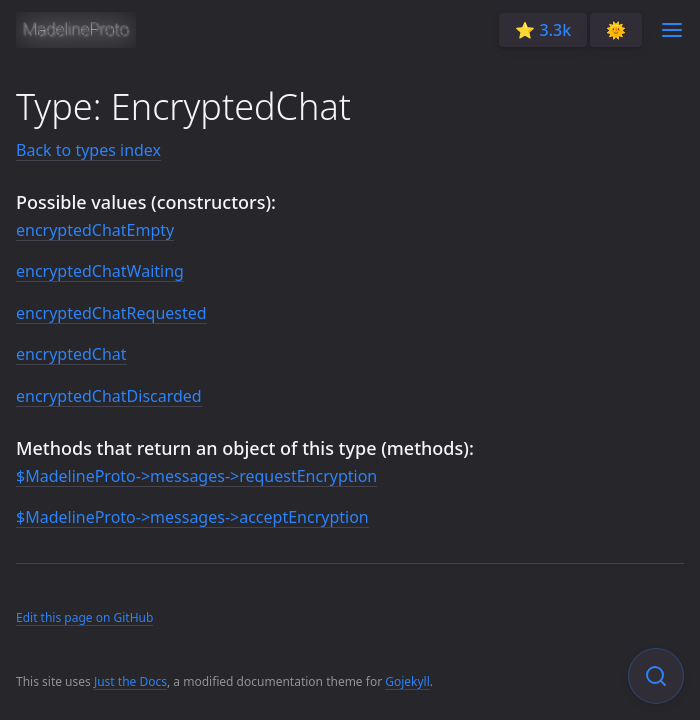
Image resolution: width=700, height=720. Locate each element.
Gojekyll (407, 681)
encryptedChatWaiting (100, 271)
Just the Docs (130, 681)
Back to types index (88, 150)
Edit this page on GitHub (84, 617)
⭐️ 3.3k (543, 30)
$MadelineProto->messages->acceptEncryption (192, 517)
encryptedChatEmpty (95, 230)
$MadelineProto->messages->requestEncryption (196, 476)
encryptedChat (71, 354)
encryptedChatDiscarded (109, 396)
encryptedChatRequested (111, 313)
